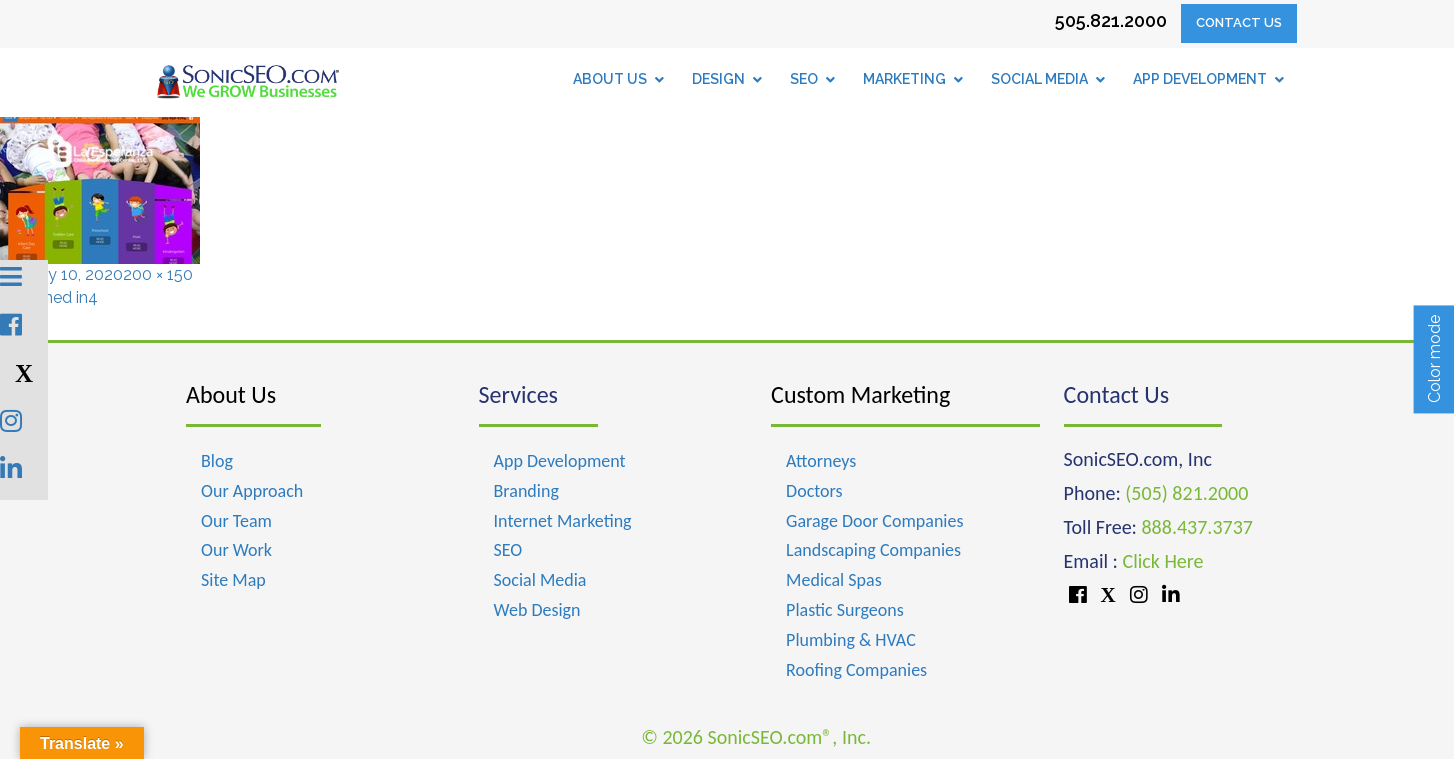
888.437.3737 (1196, 527)
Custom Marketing (860, 394)
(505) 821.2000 (1186, 493)
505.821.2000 (1111, 20)
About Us (231, 394)
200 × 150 (158, 274)
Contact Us (1239, 22)
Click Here (1162, 561)
